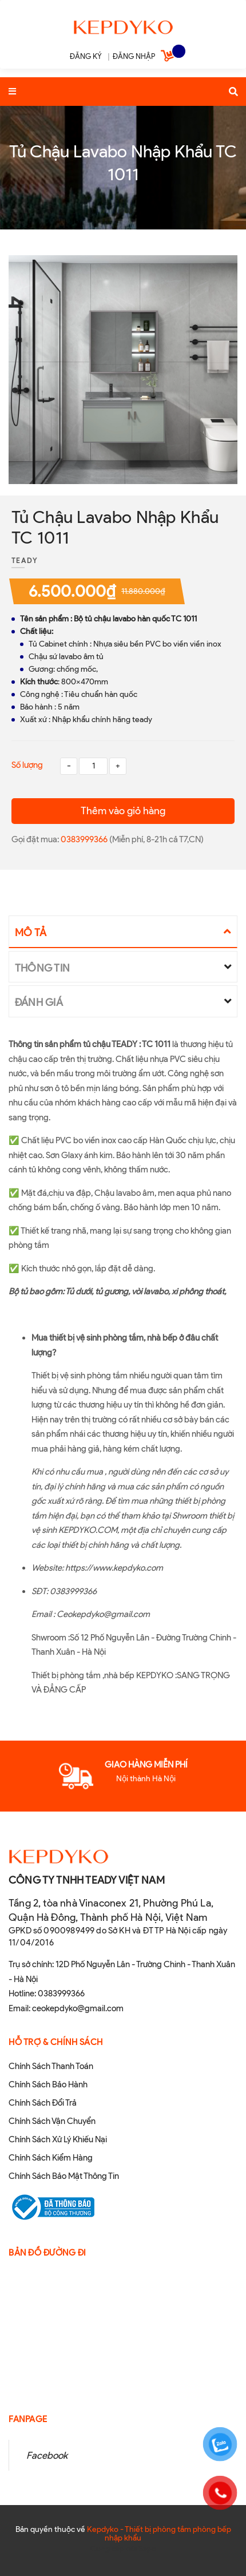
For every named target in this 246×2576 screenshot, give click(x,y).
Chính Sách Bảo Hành (48, 2084)
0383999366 (85, 839)
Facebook (47, 2455)
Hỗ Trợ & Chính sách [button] (56, 2042)
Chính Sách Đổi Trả (43, 2103)
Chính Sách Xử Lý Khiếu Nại (58, 2139)
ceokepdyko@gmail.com (78, 2008)
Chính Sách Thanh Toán (51, 2066)
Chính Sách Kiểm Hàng (51, 2158)
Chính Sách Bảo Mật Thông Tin (64, 2176)
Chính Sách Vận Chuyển (52, 2121)
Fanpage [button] (28, 2419)
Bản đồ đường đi (47, 2253)
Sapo (147, 2549)
